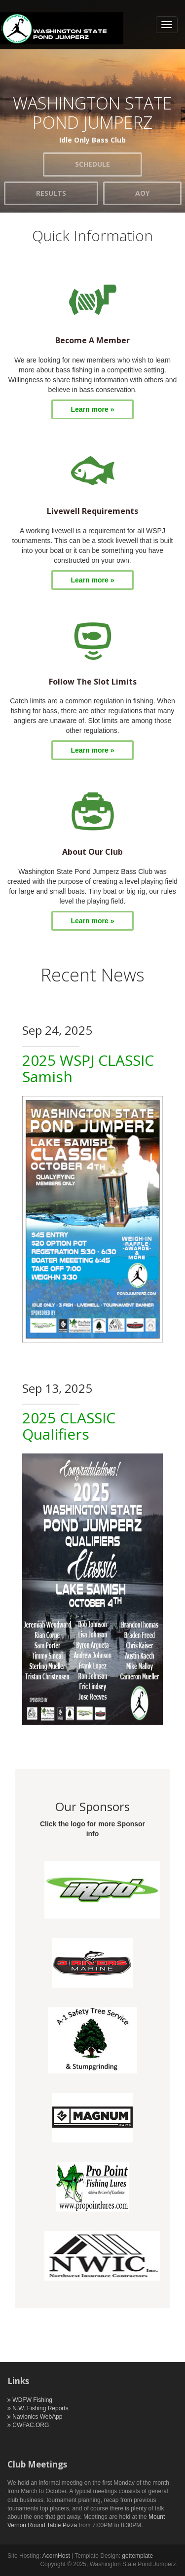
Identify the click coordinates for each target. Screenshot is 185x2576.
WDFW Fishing (29, 2399)
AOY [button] (142, 193)
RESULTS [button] (51, 193)
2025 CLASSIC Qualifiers (68, 1426)
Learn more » (92, 409)
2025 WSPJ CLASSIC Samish (88, 1068)
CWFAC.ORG (28, 2425)
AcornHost (57, 2555)
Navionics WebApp (35, 2416)
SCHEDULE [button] (92, 164)
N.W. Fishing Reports (38, 2408)
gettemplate (137, 2555)
